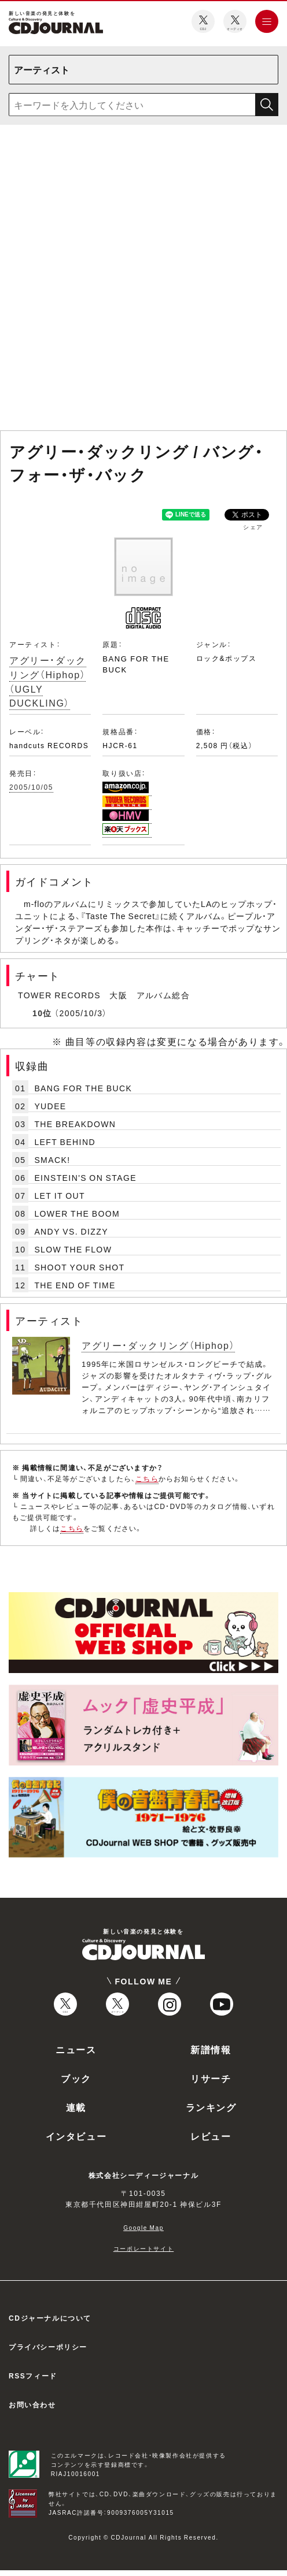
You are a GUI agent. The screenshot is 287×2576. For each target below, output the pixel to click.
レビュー (210, 2136)
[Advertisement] (141, 280)
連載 (76, 2107)
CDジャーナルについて (50, 2318)
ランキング (211, 2107)
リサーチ (210, 2078)
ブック (76, 2078)
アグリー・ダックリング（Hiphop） (158, 1345)
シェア (253, 526)
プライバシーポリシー (48, 2346)
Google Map (143, 2227)
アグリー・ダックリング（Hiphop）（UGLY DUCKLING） (47, 681)
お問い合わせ (32, 2404)
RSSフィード (33, 2375)
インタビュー (76, 2136)
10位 (42, 1012)
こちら (147, 1478)
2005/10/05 (31, 787)
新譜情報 (210, 2049)
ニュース (76, 2049)
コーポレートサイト (143, 2248)
